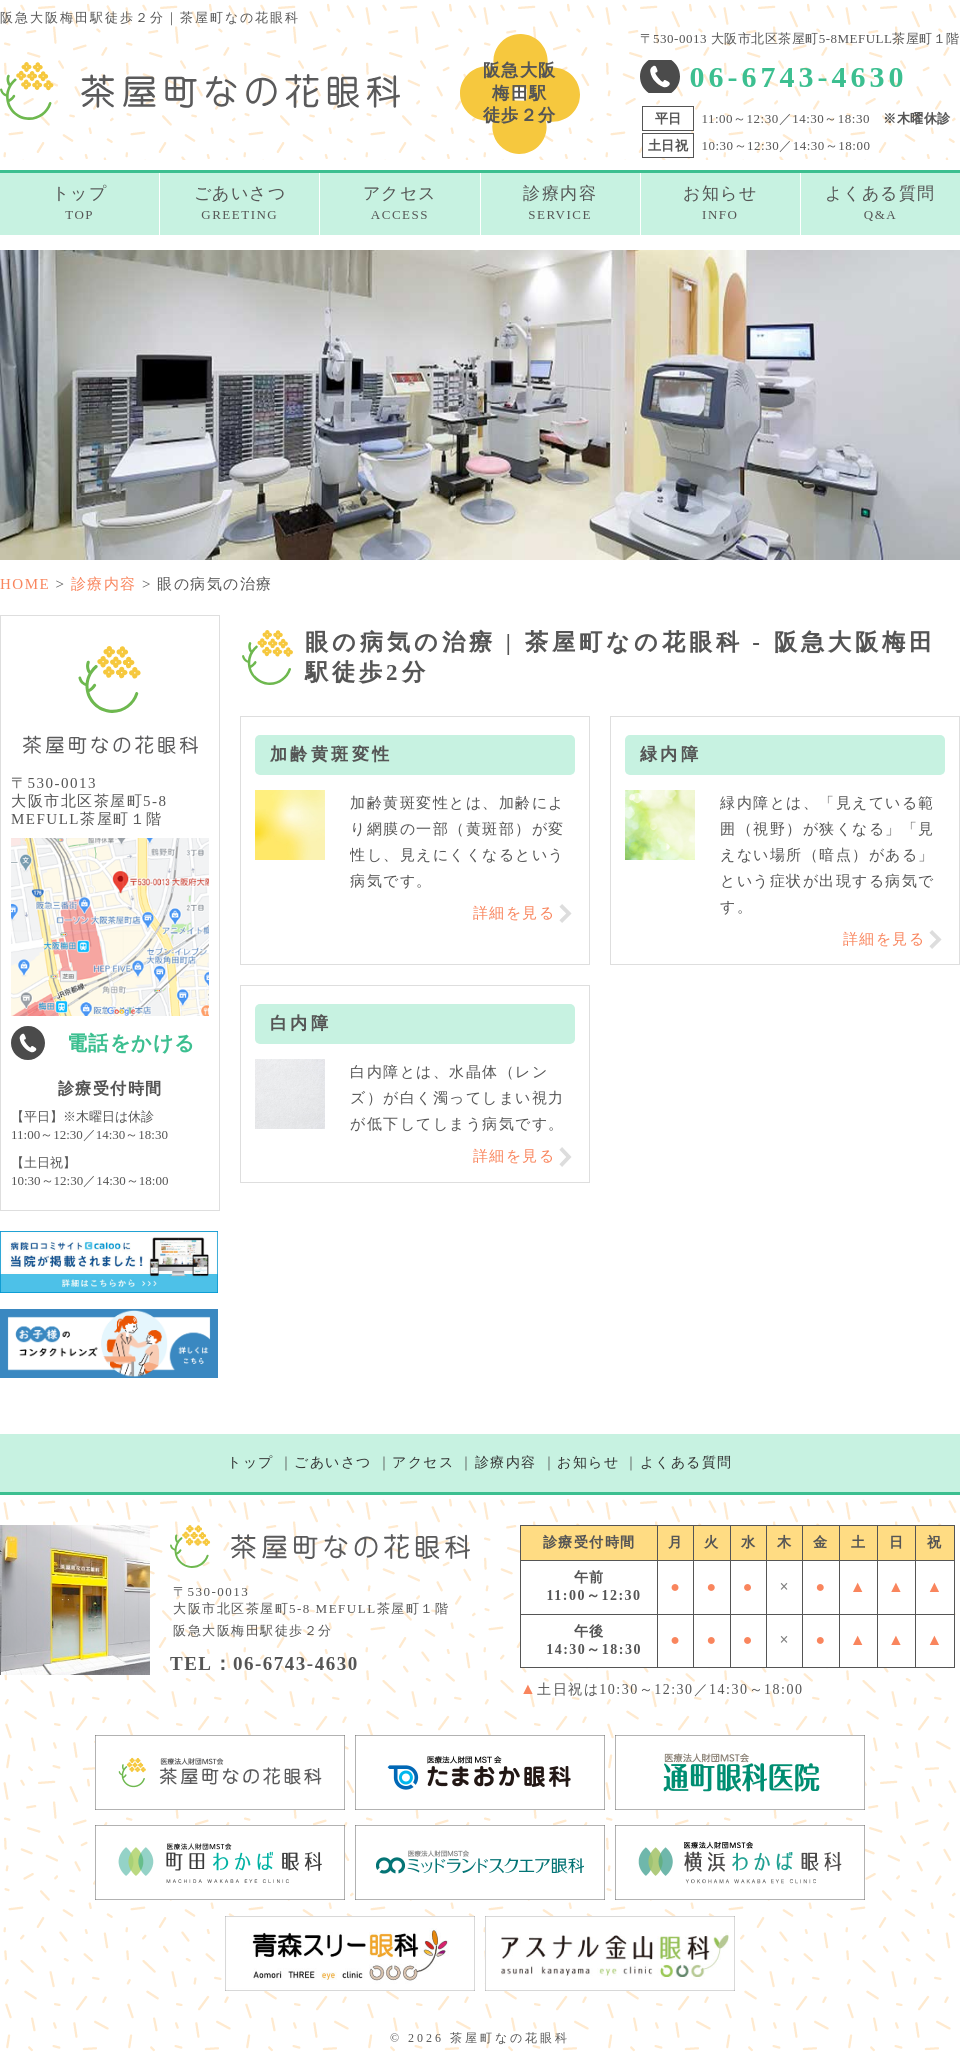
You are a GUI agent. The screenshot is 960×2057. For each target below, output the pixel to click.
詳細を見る (514, 913)
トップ (250, 1462)
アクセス (423, 1462)
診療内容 (506, 1462)
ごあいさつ (333, 1462)
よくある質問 (686, 1462)
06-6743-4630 (799, 76)
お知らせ (588, 1462)
